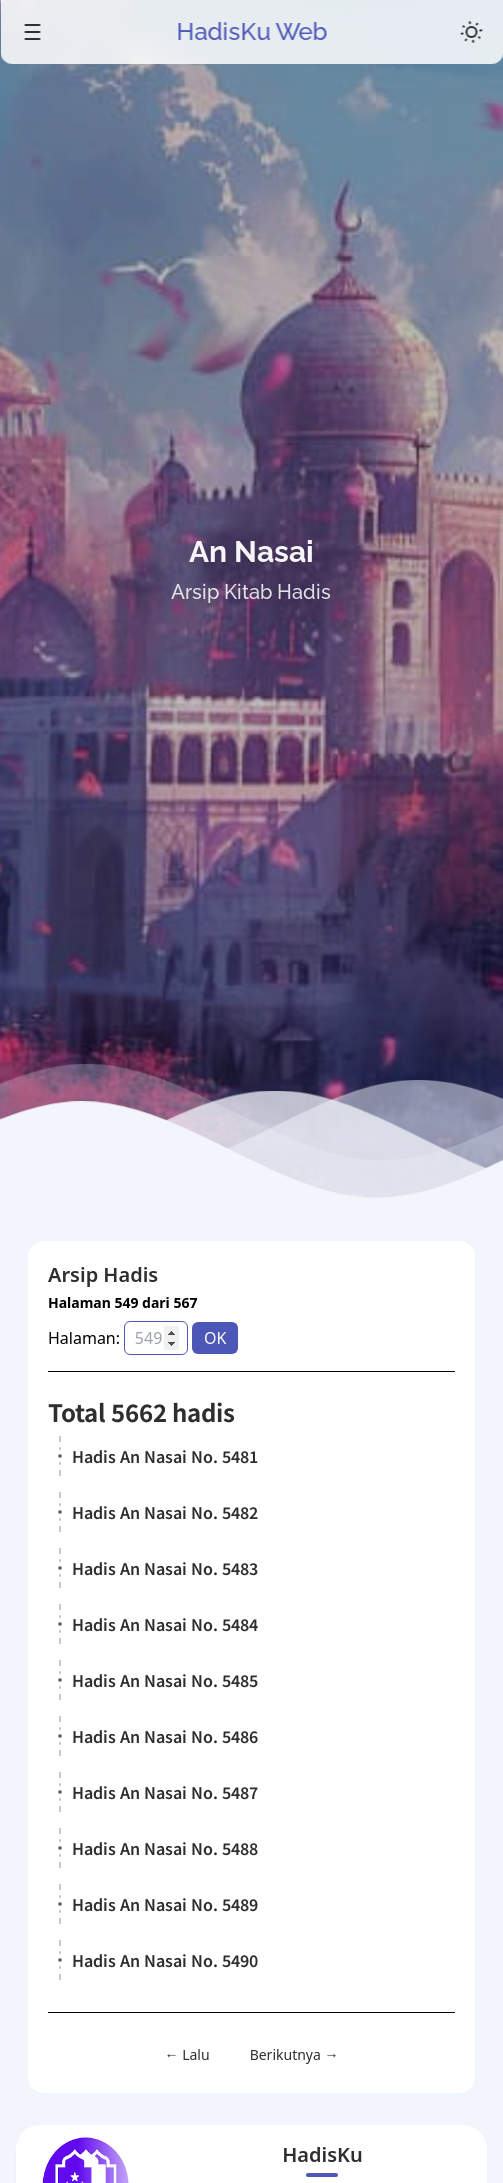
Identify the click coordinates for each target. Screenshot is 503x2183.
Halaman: (84, 1338)
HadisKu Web (251, 31)
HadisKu (322, 2154)
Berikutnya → (294, 2054)
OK (215, 1338)
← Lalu (187, 2054)
